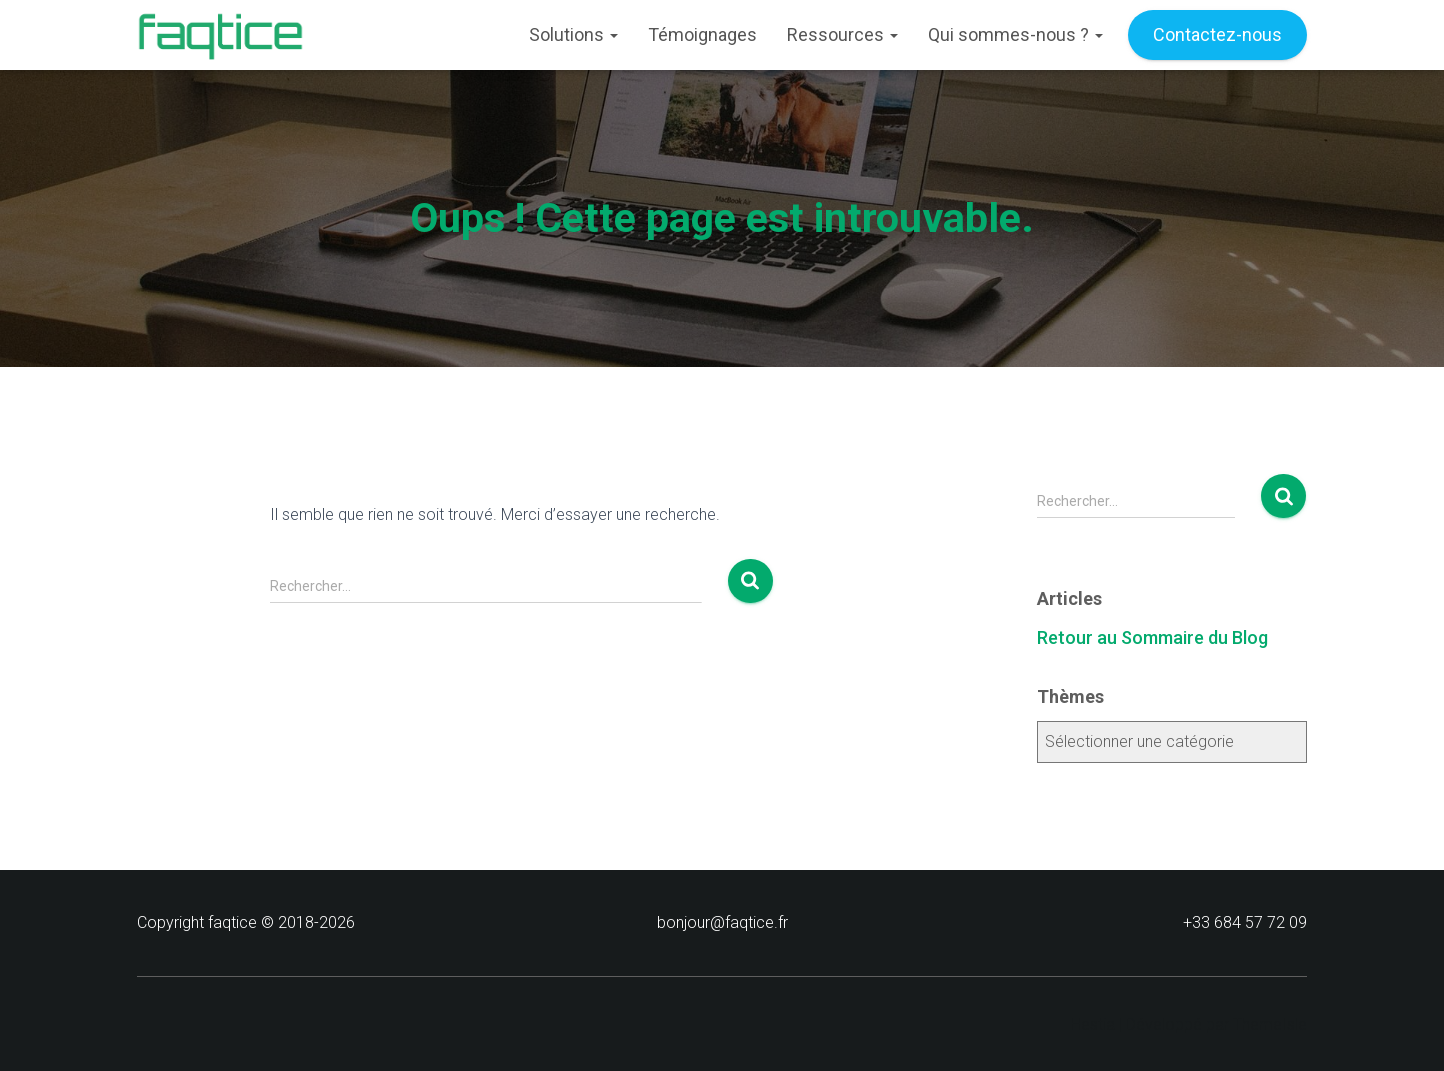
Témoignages (702, 34)
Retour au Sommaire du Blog (1152, 637)
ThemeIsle (1270, 1024)
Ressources (842, 34)
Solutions (573, 34)
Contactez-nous (1217, 34)
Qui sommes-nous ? (1015, 34)
